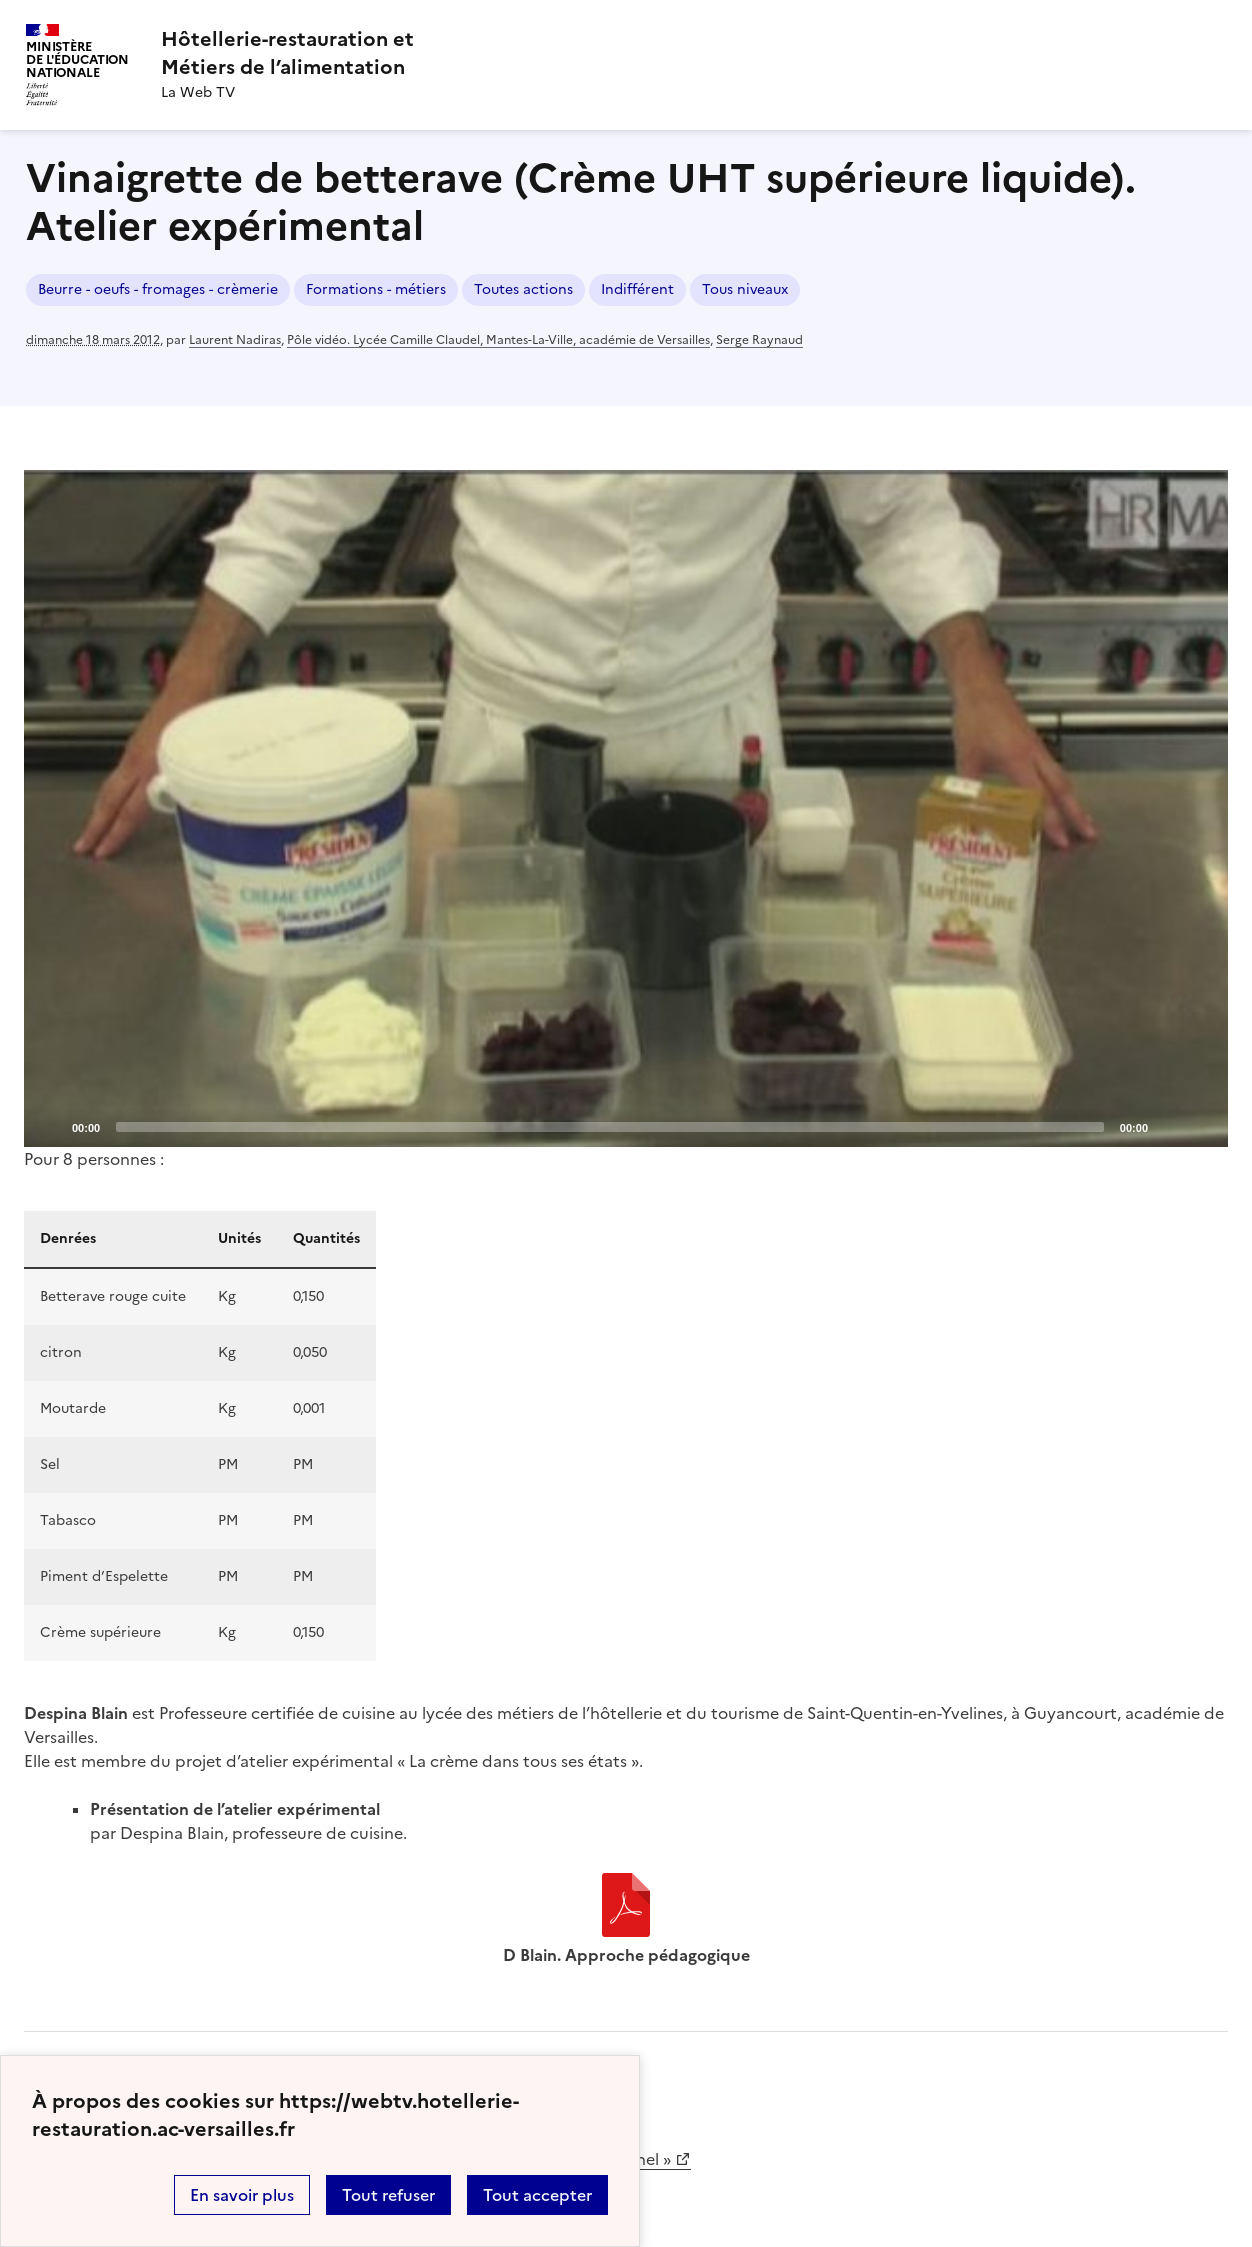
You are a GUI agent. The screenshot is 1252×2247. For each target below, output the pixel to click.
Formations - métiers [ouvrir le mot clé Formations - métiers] (376, 289)
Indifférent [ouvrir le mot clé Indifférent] (637, 289)
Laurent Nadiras (235, 340)
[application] (626, 808)
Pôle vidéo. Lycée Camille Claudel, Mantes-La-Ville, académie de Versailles (498, 340)
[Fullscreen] (1201, 1126)
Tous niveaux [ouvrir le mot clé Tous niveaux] (745, 289)
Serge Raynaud (759, 340)
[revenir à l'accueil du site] (287, 53)
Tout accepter (537, 2195)
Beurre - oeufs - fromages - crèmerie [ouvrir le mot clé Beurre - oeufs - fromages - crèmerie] (158, 289)
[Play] (626, 808)
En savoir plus (242, 2195)
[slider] (610, 1127)
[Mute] (1169, 1126)
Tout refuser (388, 2195)
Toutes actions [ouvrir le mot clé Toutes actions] (523, 289)
